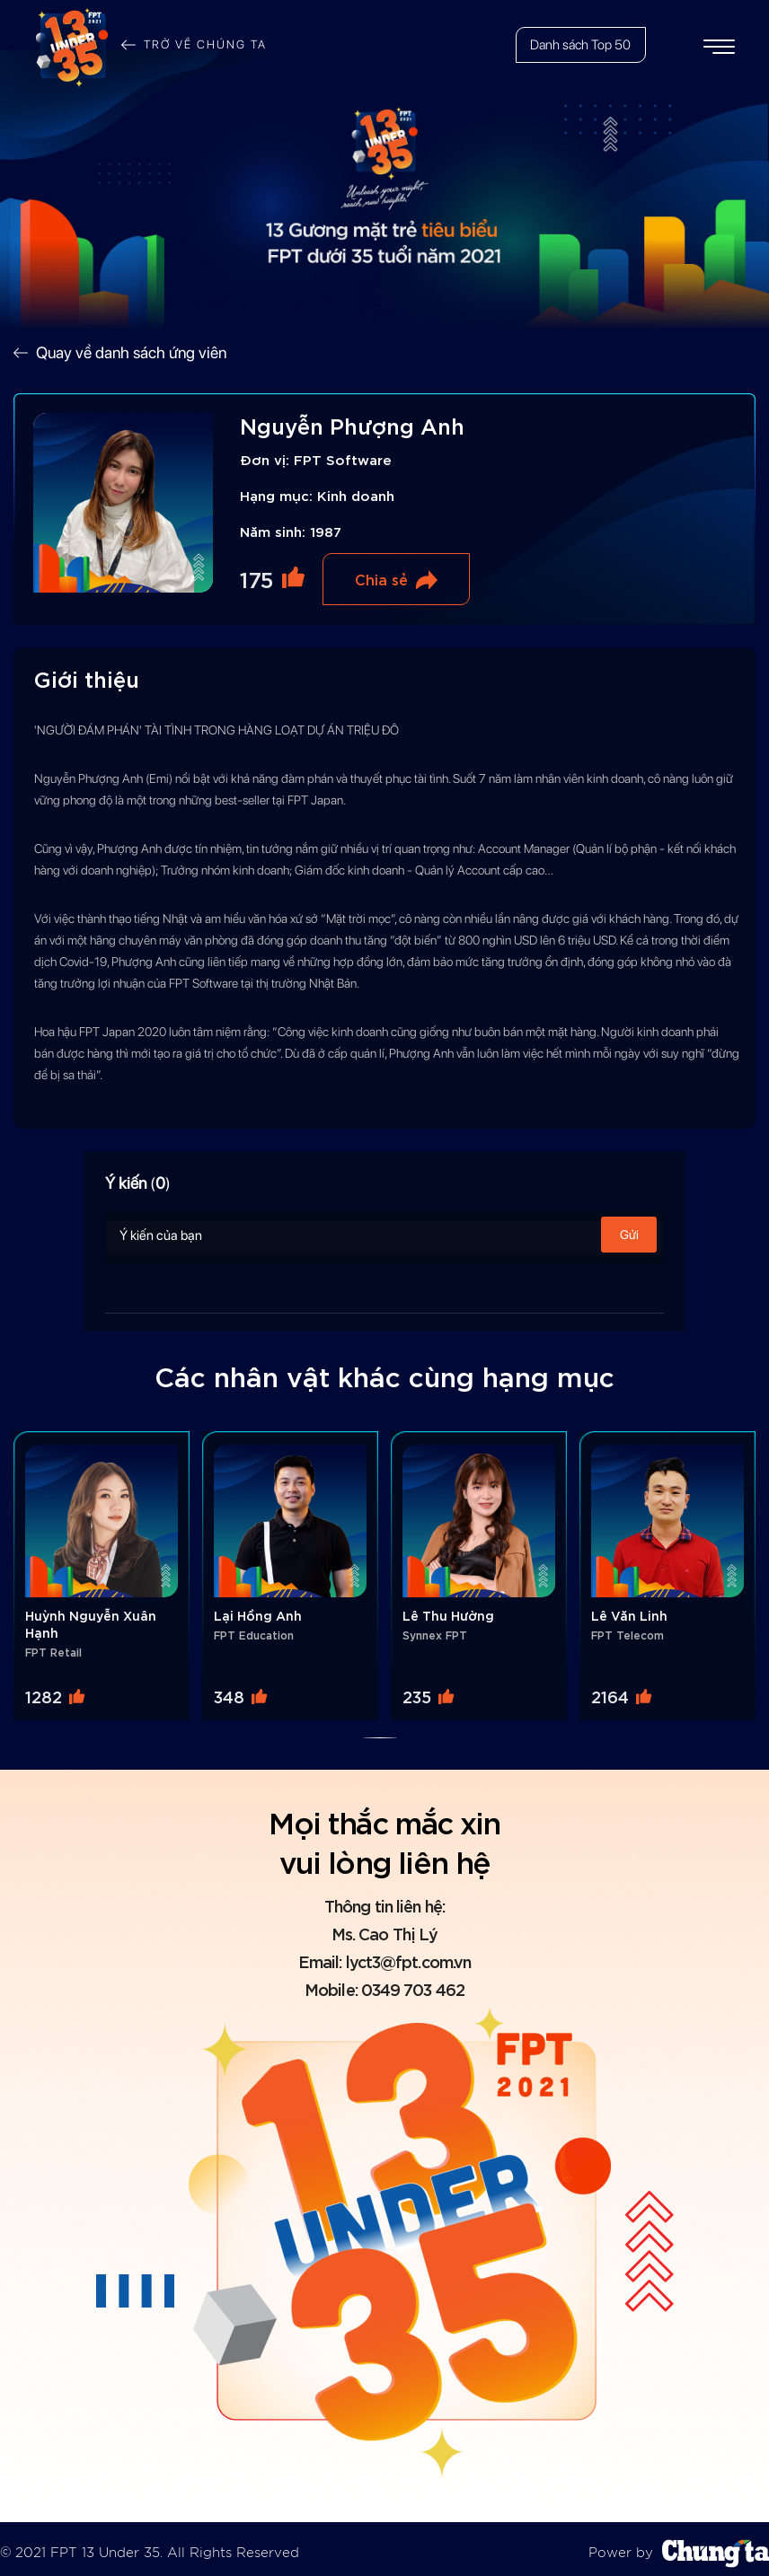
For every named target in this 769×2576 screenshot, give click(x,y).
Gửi (629, 1234)
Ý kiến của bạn (384, 1234)
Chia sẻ (381, 578)
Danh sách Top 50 (579, 45)
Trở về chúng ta (205, 44)
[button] (380, 1729)
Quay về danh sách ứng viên (131, 352)
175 (256, 579)
